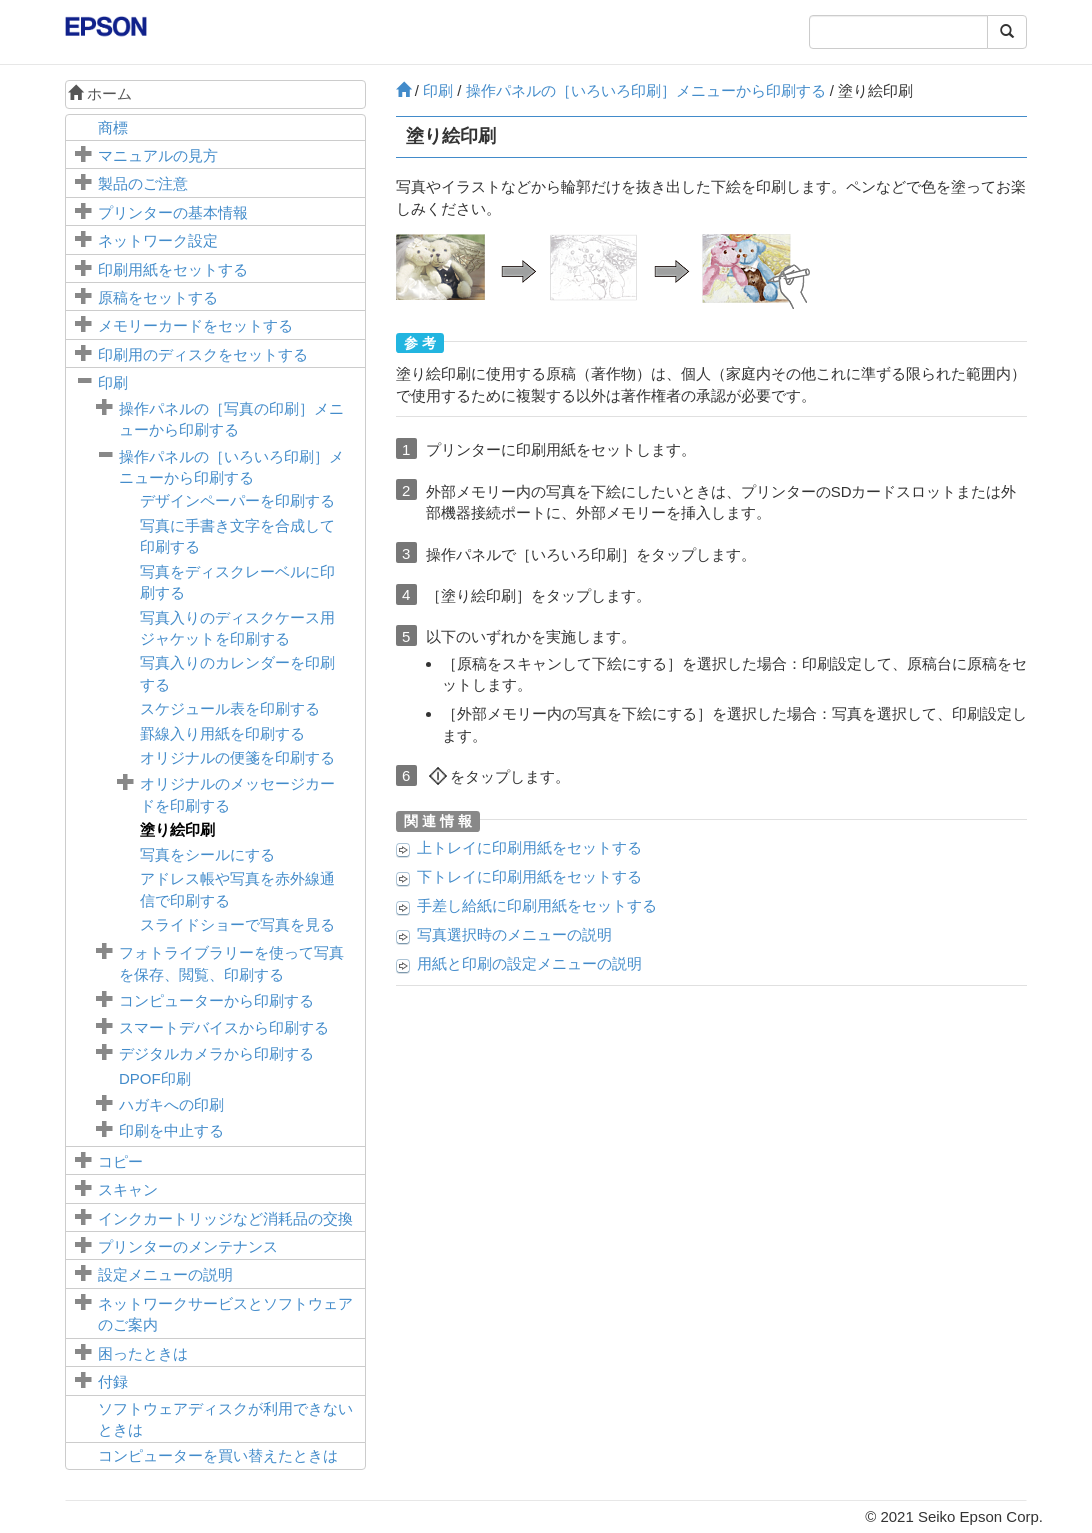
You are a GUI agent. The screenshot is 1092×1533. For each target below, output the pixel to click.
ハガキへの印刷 (171, 1104)
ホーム (100, 93)
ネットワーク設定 (158, 240)
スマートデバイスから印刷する (224, 1027)
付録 (113, 1381)
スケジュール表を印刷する (230, 708)
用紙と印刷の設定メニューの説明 (529, 963)
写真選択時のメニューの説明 (514, 934)
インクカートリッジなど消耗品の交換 (225, 1218)
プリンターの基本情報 (173, 212)
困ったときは (143, 1353)
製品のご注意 (143, 183)
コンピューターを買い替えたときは (218, 1455)
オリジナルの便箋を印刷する (237, 757)
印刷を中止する (171, 1130)
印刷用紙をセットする (173, 269)
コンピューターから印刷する (216, 1000)
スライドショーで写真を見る (237, 924)
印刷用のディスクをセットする (203, 354)
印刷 (113, 382)
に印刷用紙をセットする (529, 847)
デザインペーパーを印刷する (237, 500)
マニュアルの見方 (158, 155)
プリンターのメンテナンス (188, 1246)
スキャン (128, 1189)
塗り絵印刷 (177, 829)
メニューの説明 (165, 1274)
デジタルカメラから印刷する (216, 1053)
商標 (113, 127)
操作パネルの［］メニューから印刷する (646, 90)
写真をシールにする (207, 854)
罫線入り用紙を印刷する (222, 733)
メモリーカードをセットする (195, 325)
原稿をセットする (158, 297)
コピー (120, 1161)
